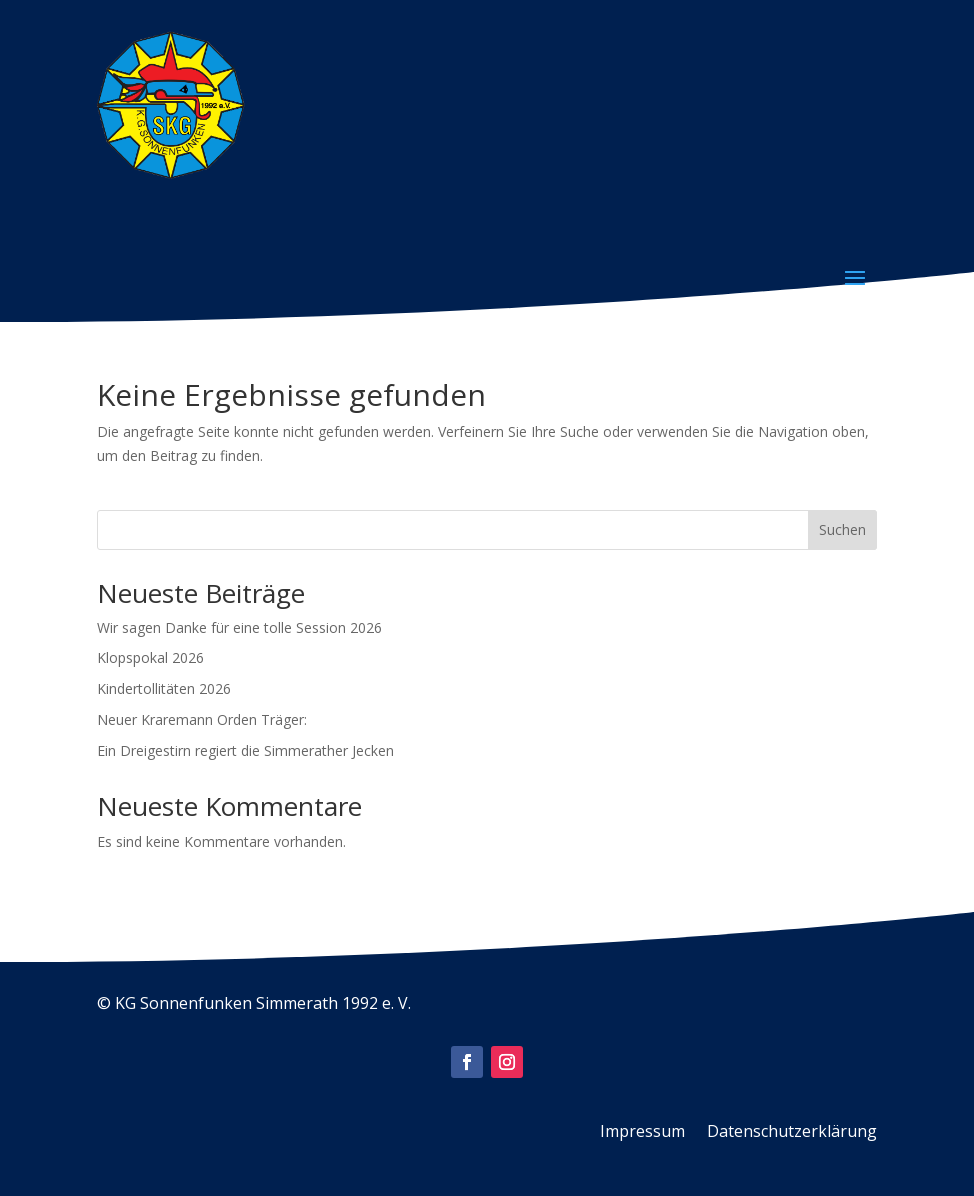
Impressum (642, 1133)
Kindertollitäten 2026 (164, 688)
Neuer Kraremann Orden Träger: (202, 719)
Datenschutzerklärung (792, 1133)
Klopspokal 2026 (150, 657)
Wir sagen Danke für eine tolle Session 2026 (239, 627)
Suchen (842, 529)
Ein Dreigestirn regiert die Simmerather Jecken (245, 750)
